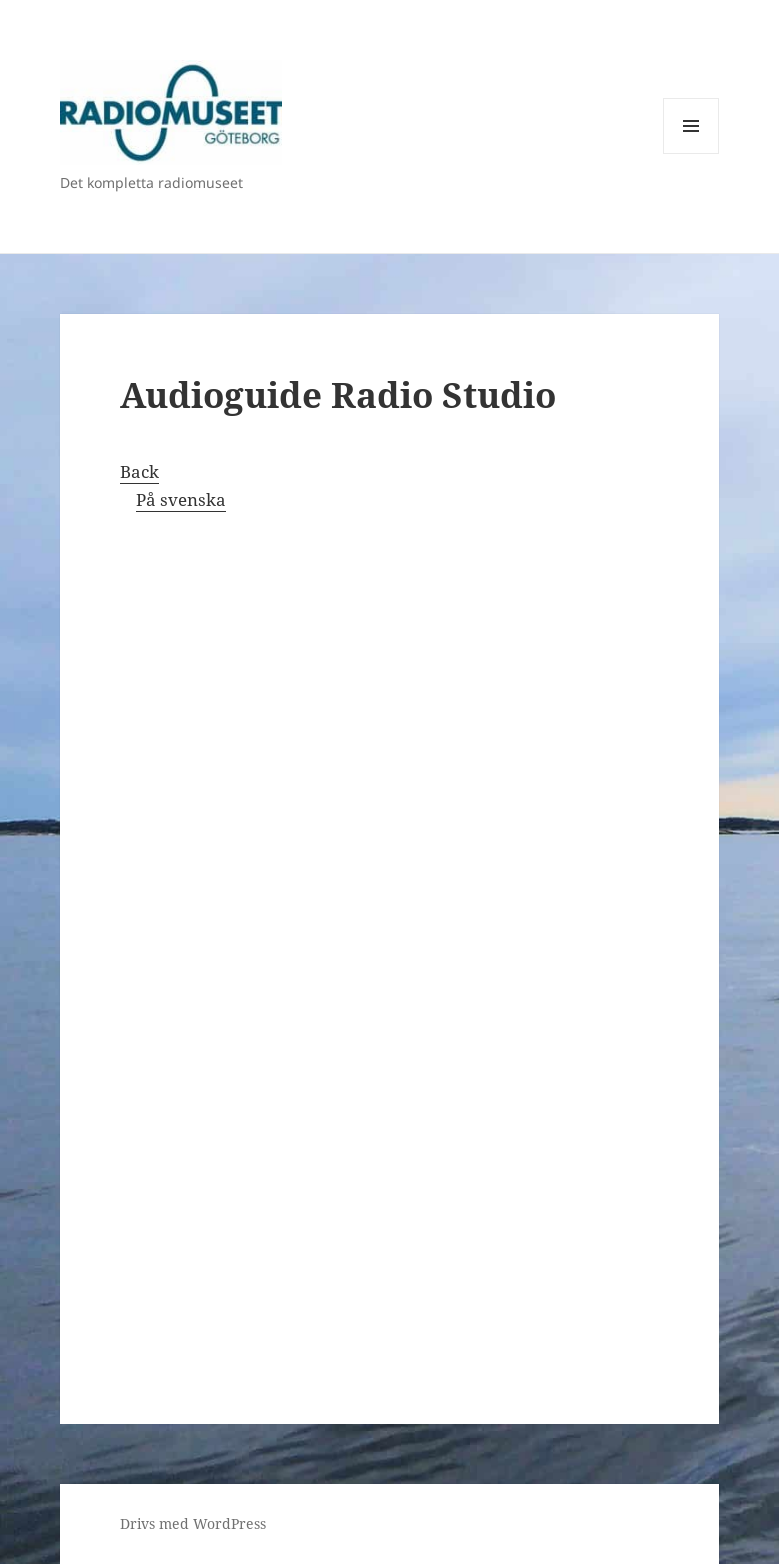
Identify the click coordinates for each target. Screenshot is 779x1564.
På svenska (181, 499)
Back (139, 471)
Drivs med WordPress (193, 1523)
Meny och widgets (691, 153)
